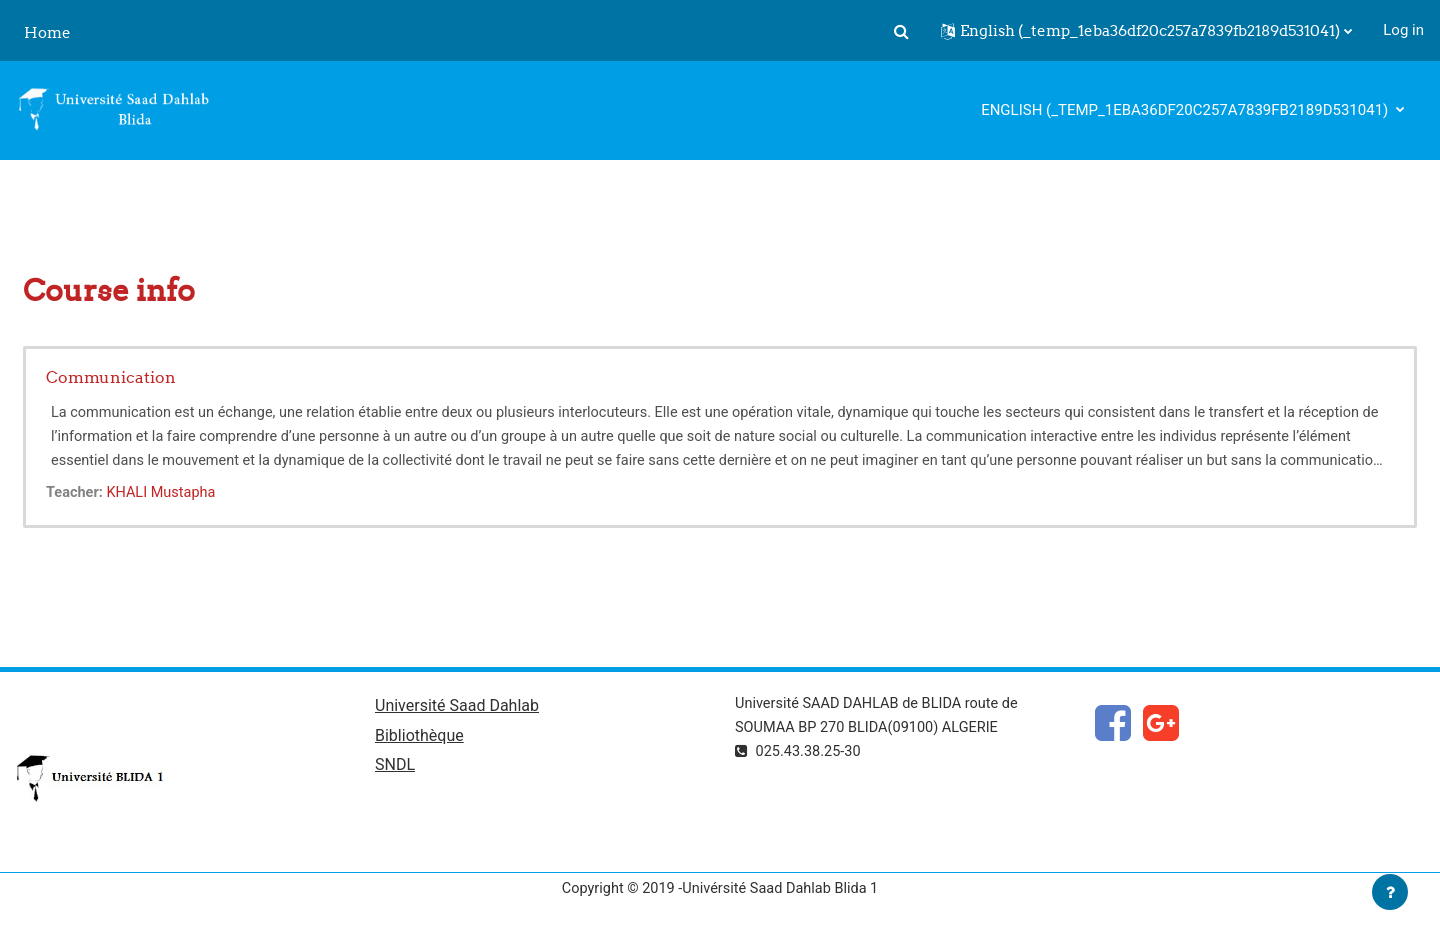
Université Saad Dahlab (457, 707)
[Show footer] (1390, 892)
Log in (1403, 30)
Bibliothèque (419, 737)
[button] (901, 31)
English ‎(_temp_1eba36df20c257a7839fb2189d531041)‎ (1186, 110)
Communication (111, 377)
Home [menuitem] (47, 32)
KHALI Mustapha (165, 493)
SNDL (395, 768)
